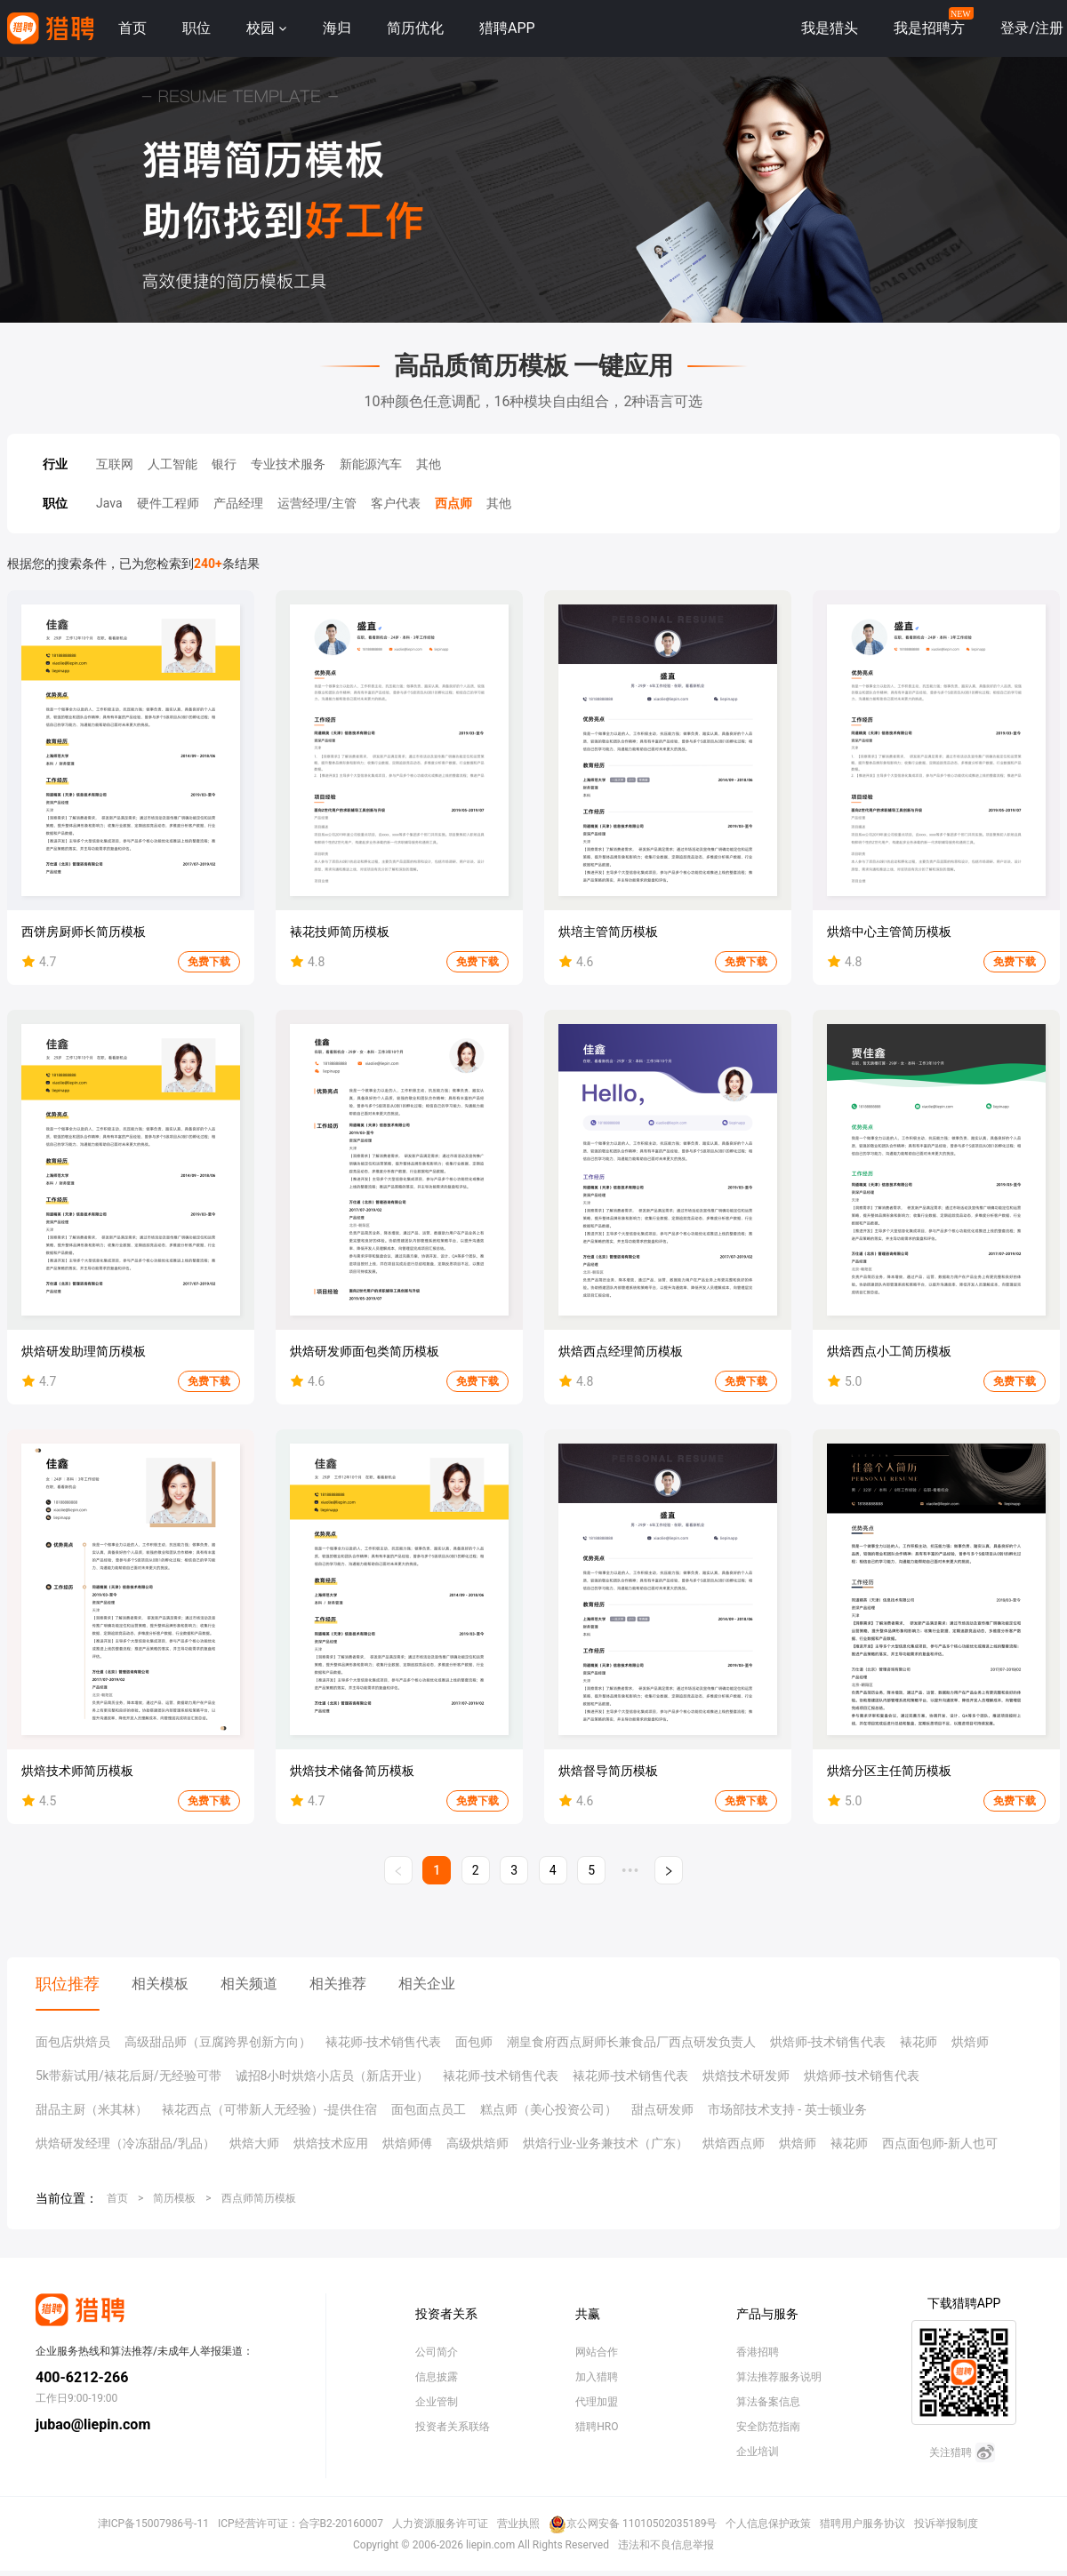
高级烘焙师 (477, 2143)
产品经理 (238, 503)
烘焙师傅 (407, 2143)
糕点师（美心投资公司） (548, 2109)
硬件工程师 (168, 503)
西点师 (453, 503)
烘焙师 (970, 2042)
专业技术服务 (288, 464)
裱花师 (918, 2042)
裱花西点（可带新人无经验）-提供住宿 (269, 2109)
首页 (132, 28)
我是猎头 (829, 28)
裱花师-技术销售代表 (383, 2042)
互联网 (114, 464)
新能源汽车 (371, 464)
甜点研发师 (662, 2109)
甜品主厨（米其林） (92, 2109)
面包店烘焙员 (73, 2042)
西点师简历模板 (258, 2198)
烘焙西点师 (733, 2143)
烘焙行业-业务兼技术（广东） (605, 2143)
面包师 (474, 2042)
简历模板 (174, 2198)
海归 (337, 28)
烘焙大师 (254, 2143)
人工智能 (172, 464)
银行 (224, 464)
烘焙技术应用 (330, 2143)
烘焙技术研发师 (746, 2075)
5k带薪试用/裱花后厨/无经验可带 (128, 2075)
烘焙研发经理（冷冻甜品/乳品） (125, 2143)
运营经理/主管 (317, 503)
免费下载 (209, 962)
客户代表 (396, 503)
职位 (196, 28)
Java (109, 503)
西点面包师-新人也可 (940, 2143)
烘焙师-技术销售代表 (828, 2042)
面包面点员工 (428, 2109)
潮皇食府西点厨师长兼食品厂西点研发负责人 (631, 2042)
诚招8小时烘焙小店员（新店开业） (332, 2075)
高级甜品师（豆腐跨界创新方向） (217, 2042)
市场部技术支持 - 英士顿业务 (787, 2109)
